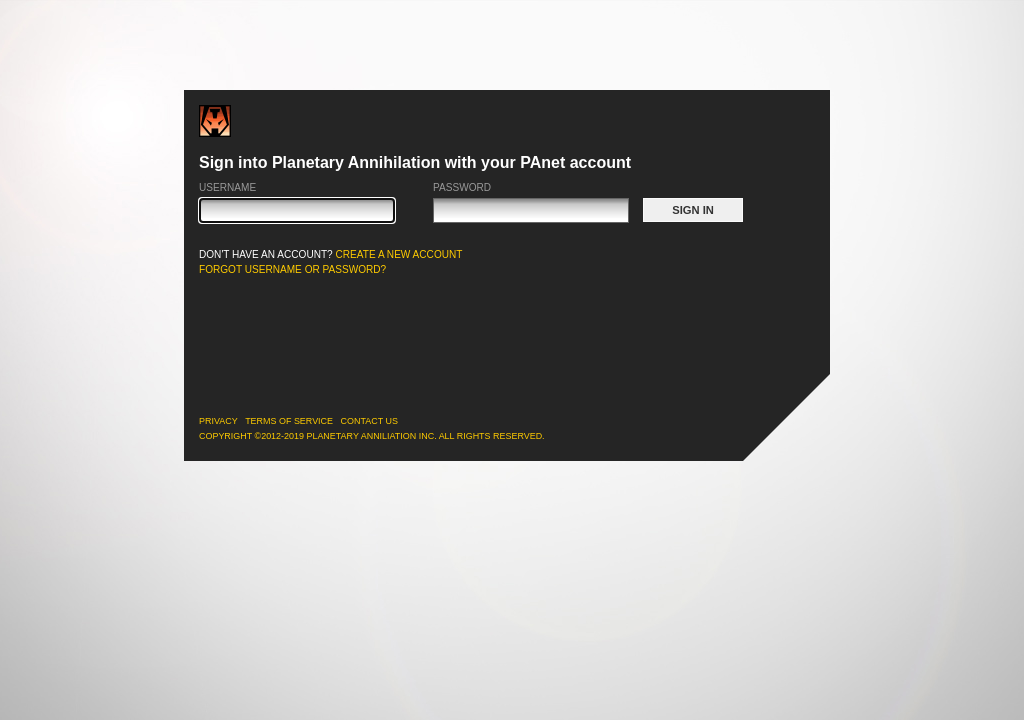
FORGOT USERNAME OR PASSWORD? (292, 269)
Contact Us (369, 421)
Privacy (218, 421)
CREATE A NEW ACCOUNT (399, 254)
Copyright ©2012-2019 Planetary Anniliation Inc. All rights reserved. (372, 436)
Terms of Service (289, 421)
